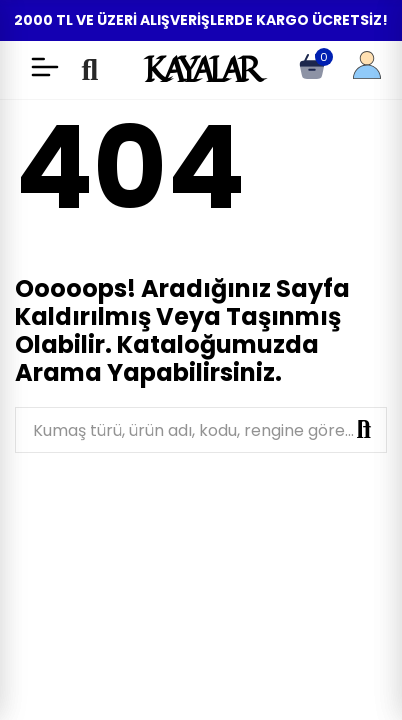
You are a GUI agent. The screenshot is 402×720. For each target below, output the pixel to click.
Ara (364, 430)
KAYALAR (200, 69)
